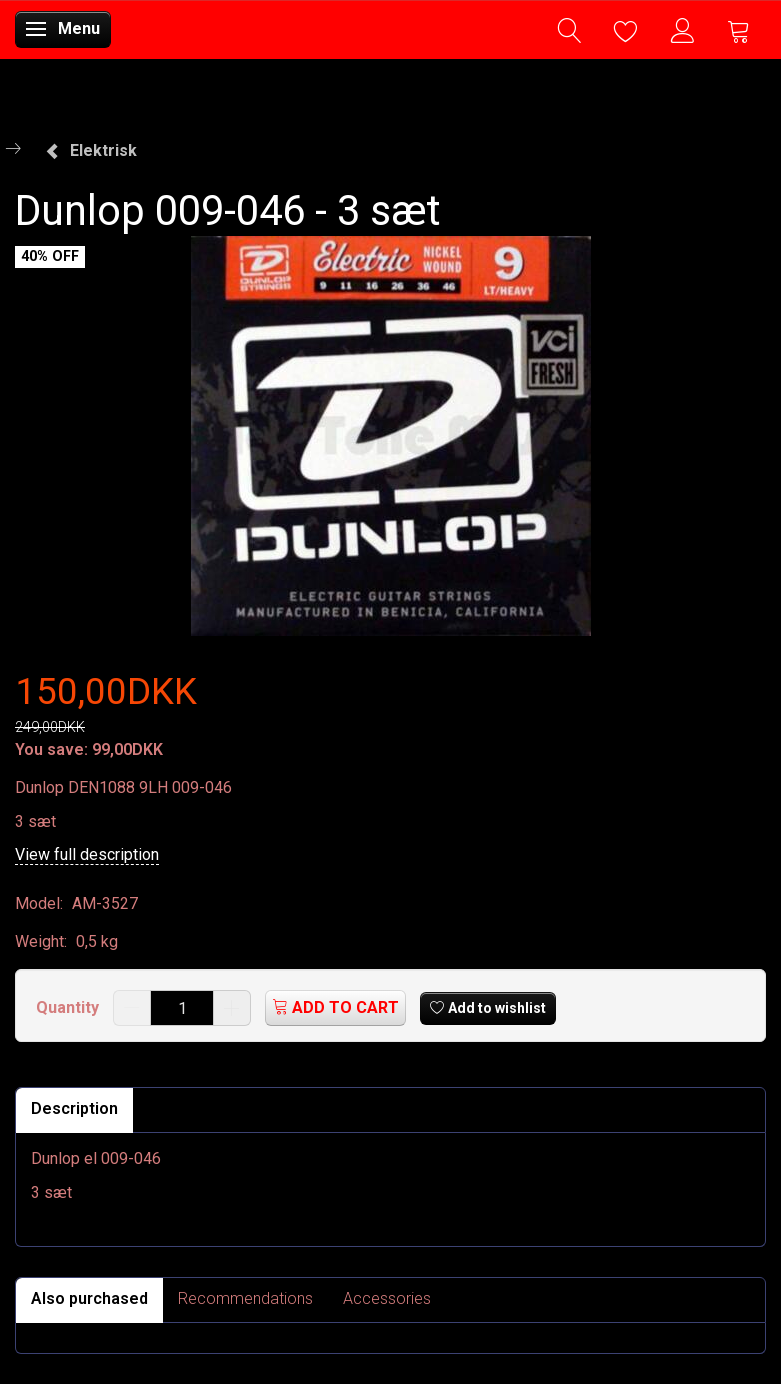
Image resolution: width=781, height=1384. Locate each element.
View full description (87, 854)
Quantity (69, 1007)
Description (74, 1108)
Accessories (387, 1298)
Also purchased (89, 1298)
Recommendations (245, 1298)
